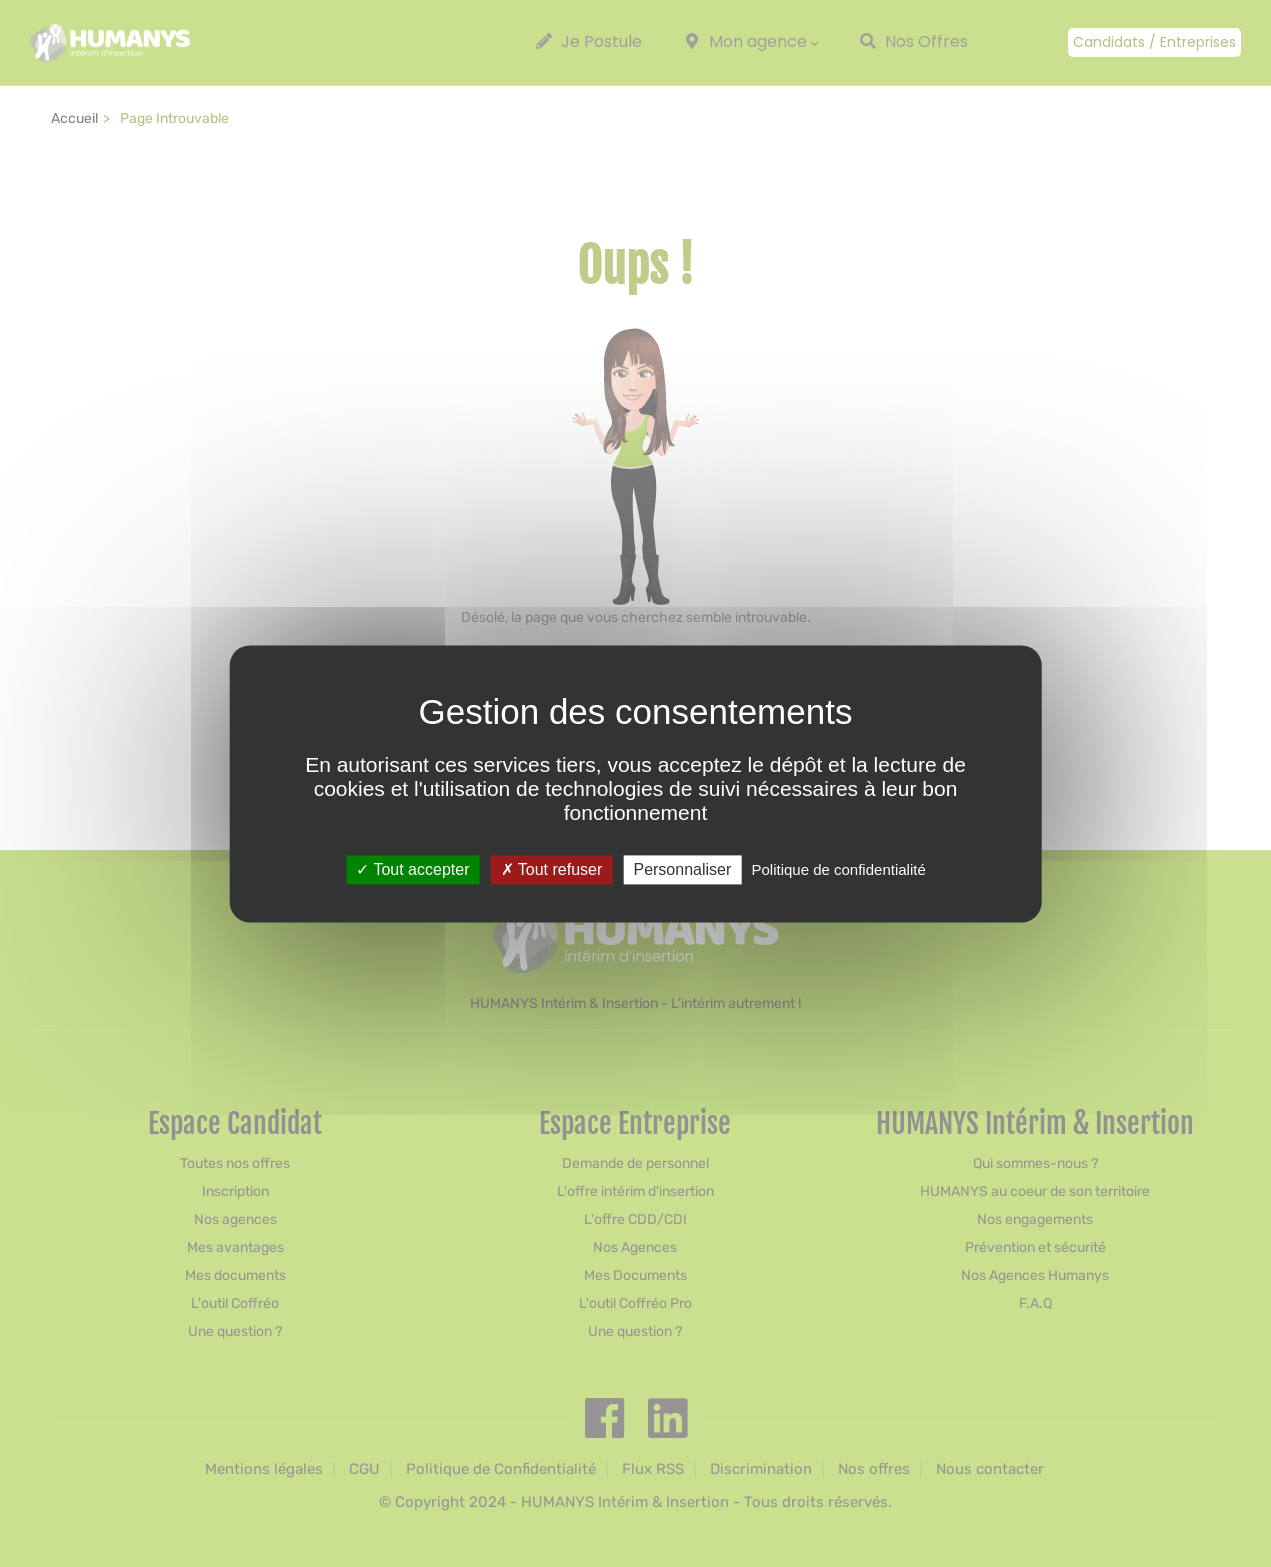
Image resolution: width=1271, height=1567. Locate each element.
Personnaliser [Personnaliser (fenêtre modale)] (682, 869)
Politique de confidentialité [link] (838, 869)
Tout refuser (552, 869)
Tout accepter (412, 869)
